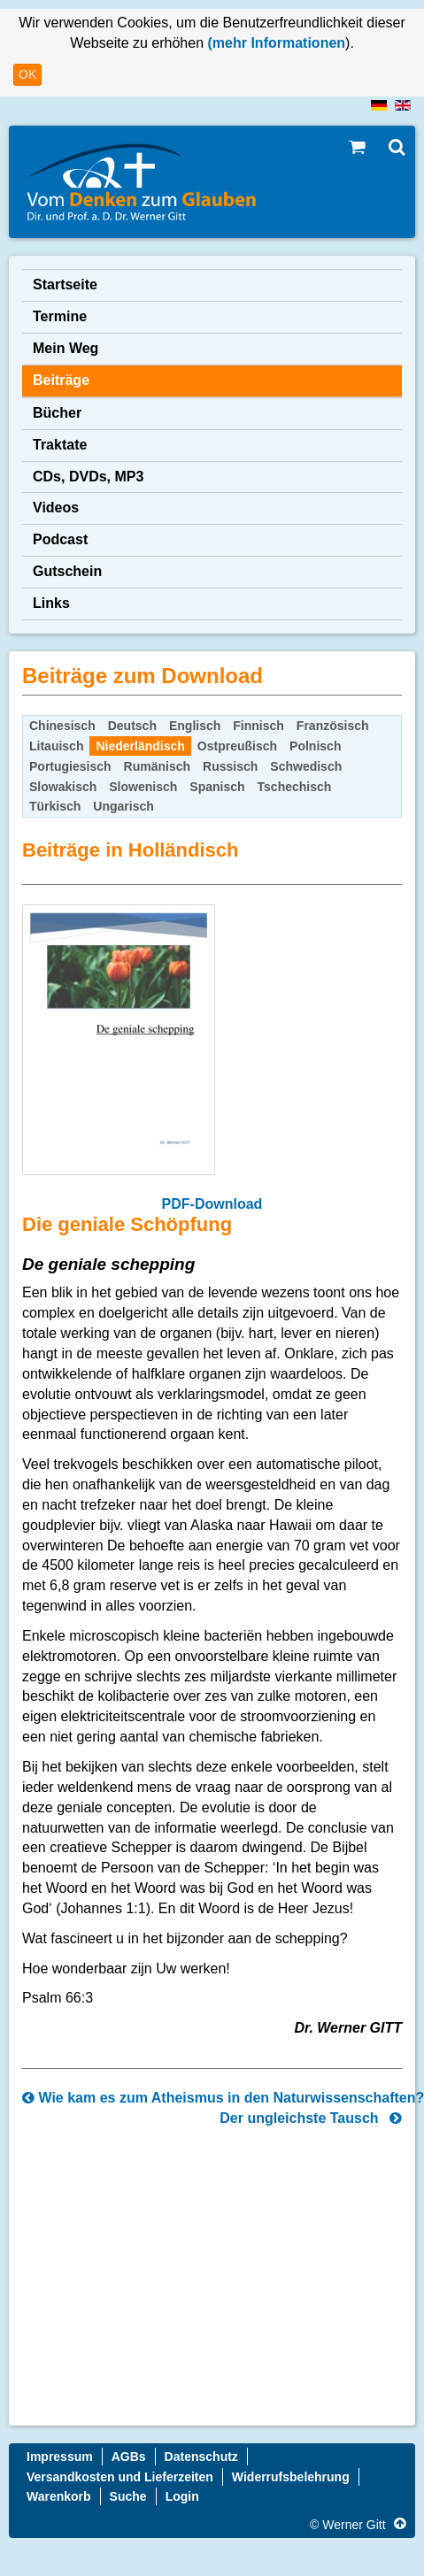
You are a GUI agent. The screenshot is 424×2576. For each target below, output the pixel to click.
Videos (56, 507)
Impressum (60, 2456)
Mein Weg (65, 348)
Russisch (230, 766)
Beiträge (61, 380)
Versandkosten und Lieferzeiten (120, 2477)
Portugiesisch (70, 766)
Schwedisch (306, 766)
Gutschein (67, 571)
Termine (60, 316)
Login (182, 2496)
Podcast (60, 539)
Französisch (333, 726)
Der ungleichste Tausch (311, 2118)
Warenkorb (59, 2496)
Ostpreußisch (237, 746)
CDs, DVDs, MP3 (88, 476)
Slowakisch (62, 787)
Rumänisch (157, 766)
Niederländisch (140, 746)
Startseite (65, 284)
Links (51, 603)
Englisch (194, 726)
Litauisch (56, 746)
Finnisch (258, 726)
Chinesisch (62, 726)
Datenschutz (201, 2456)
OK (27, 74)
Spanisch (216, 787)
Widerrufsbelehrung (291, 2477)
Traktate (60, 444)
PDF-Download (212, 1203)
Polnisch (315, 746)
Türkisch (55, 806)
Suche (128, 2496)
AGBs (129, 2456)
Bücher (57, 412)
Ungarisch (123, 806)
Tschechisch (295, 787)
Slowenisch (143, 787)
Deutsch (132, 726)
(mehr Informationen (274, 42)
